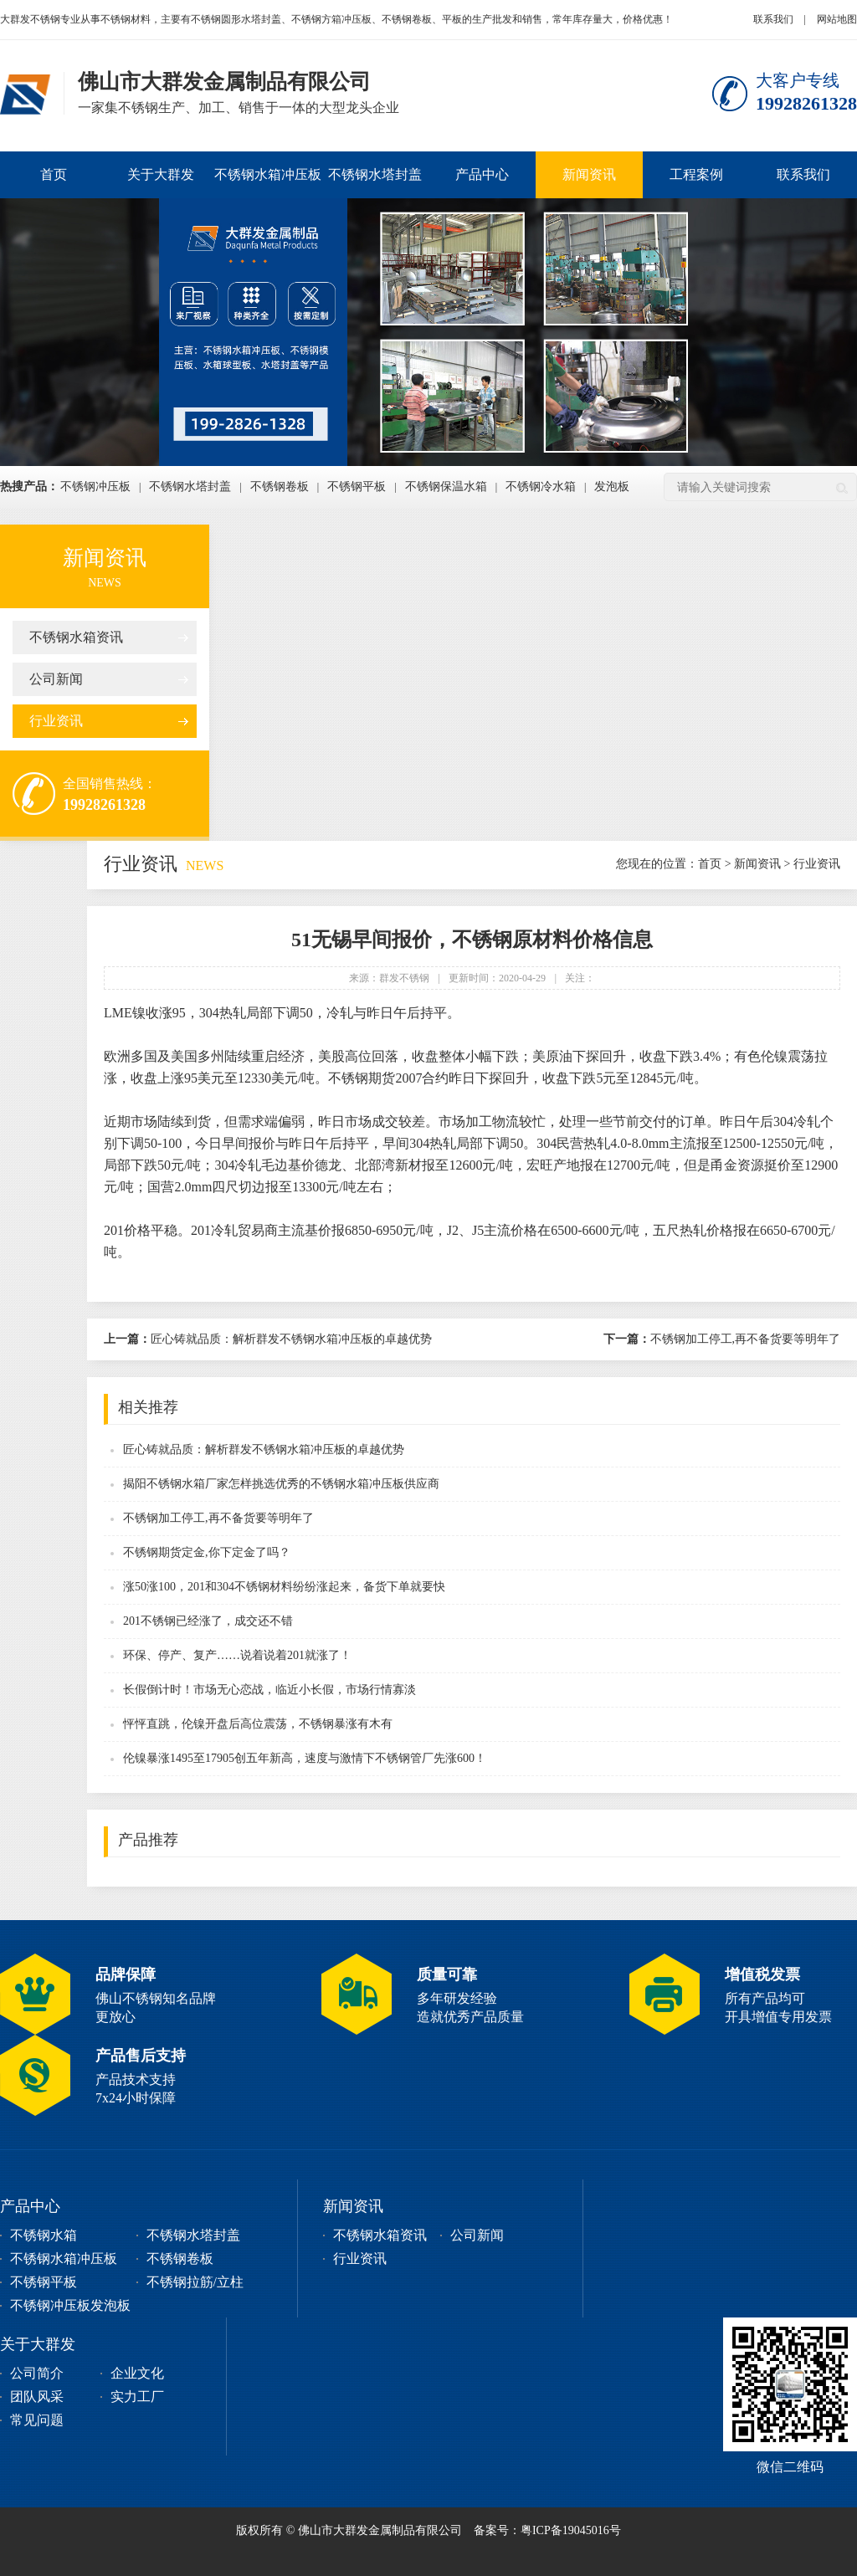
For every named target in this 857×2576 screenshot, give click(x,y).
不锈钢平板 (356, 486)
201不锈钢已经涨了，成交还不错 (208, 1621)
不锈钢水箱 (43, 2235)
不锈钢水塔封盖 (375, 174)
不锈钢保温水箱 (446, 486)
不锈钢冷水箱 (540, 486)
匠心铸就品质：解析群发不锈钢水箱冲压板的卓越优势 (268, 1339)
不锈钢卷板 (279, 486)
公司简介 (37, 2373)
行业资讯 (56, 721)
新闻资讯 (589, 174)
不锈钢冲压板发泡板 (70, 2305)
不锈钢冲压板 (95, 486)
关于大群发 (160, 174)
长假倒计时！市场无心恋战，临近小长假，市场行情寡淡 (269, 1689)
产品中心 (482, 174)
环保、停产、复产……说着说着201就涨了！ (237, 1655)
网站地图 (837, 19)
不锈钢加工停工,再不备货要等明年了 (722, 1339)
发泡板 (611, 486)
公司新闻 (56, 679)
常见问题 (37, 2420)
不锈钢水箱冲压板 (267, 174)
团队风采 (37, 2396)
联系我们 (773, 19)
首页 (53, 174)
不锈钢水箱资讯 (76, 637)
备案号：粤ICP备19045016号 (547, 2530)
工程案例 (696, 174)
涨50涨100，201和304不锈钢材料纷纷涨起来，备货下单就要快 (284, 1586)
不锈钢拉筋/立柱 (195, 2282)
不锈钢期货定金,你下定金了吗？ (206, 1552)
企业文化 (137, 2373)
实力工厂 (137, 2396)
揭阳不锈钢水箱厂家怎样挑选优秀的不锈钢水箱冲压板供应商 (281, 1483)
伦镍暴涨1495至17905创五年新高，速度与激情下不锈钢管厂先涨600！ (304, 1758)
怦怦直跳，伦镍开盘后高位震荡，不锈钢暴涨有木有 (258, 1724)
